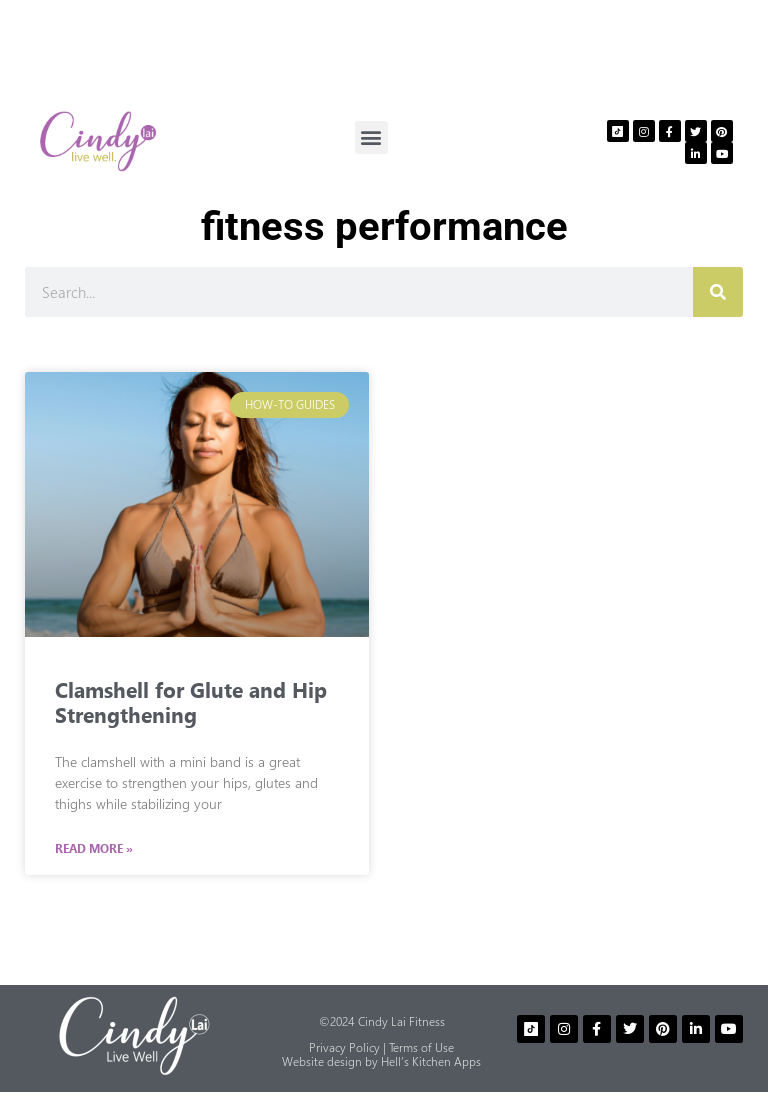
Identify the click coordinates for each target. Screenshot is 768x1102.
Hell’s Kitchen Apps (431, 1061)
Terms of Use (421, 1047)
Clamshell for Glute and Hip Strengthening (191, 701)
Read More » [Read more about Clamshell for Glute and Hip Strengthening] (94, 849)
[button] (371, 137)
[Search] (718, 292)
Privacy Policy (344, 1047)
